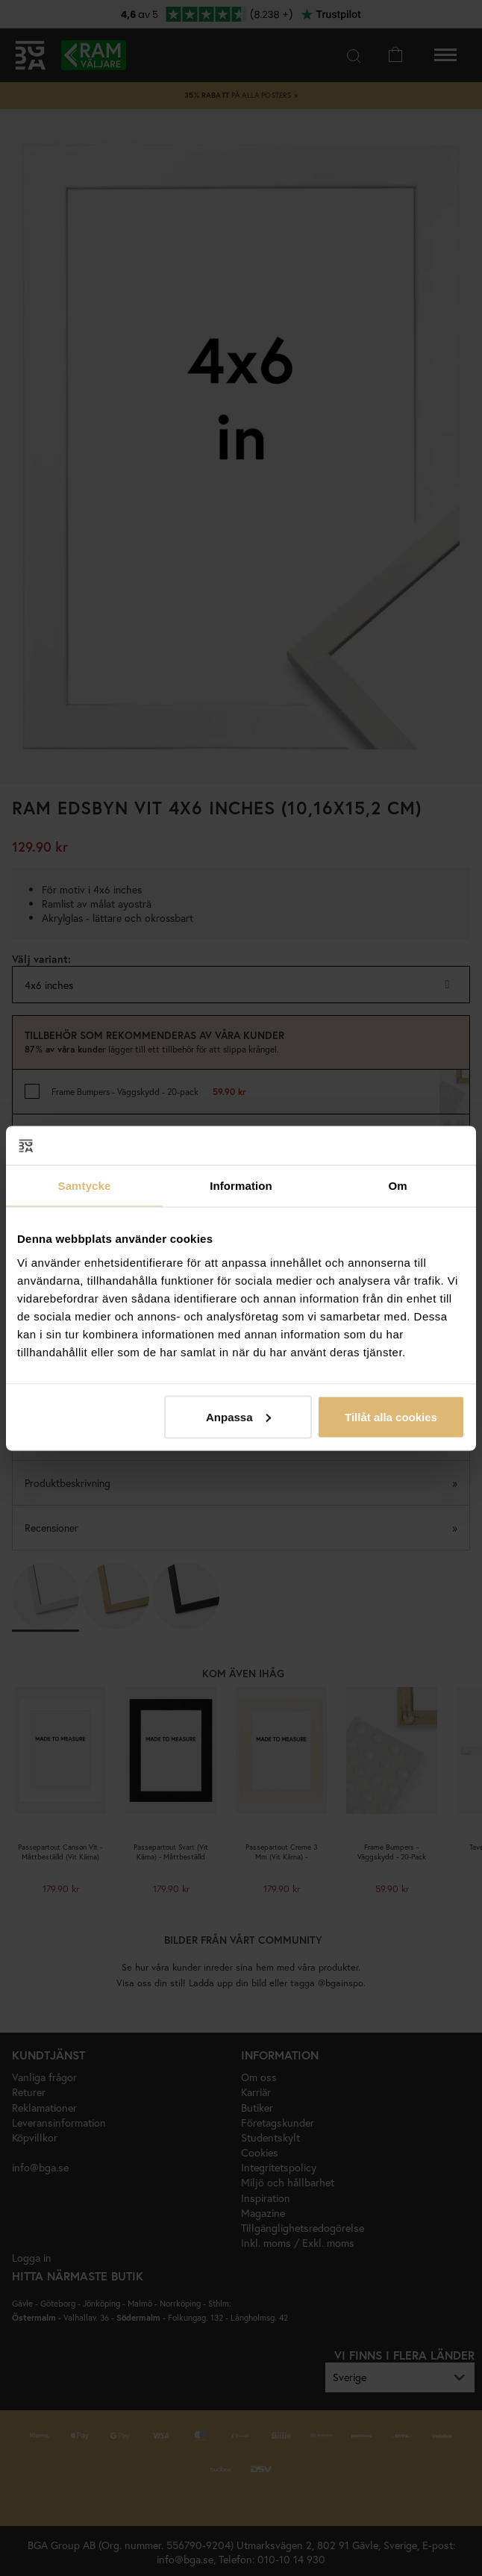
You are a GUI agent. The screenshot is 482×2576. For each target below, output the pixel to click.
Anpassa (238, 1416)
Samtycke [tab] (84, 1185)
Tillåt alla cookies (391, 1416)
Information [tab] (241, 1185)
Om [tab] (397, 1185)
